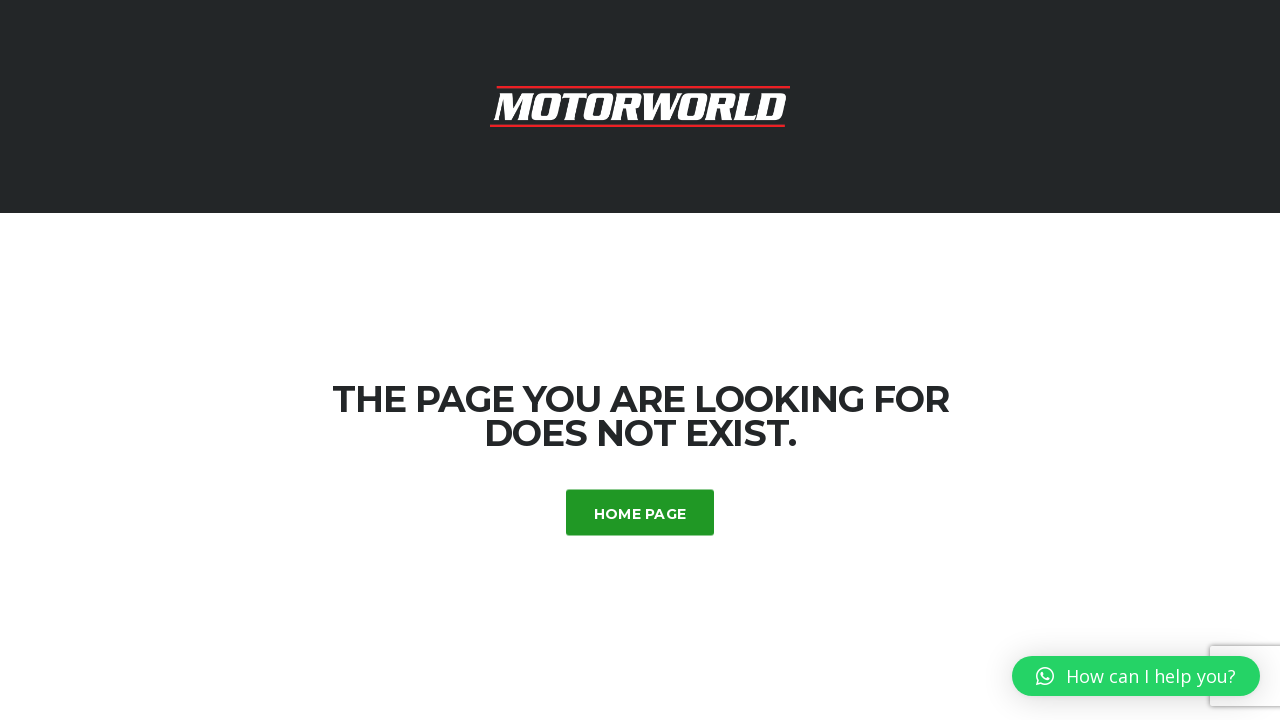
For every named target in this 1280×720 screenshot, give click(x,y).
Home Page (640, 513)
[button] (1136, 676)
